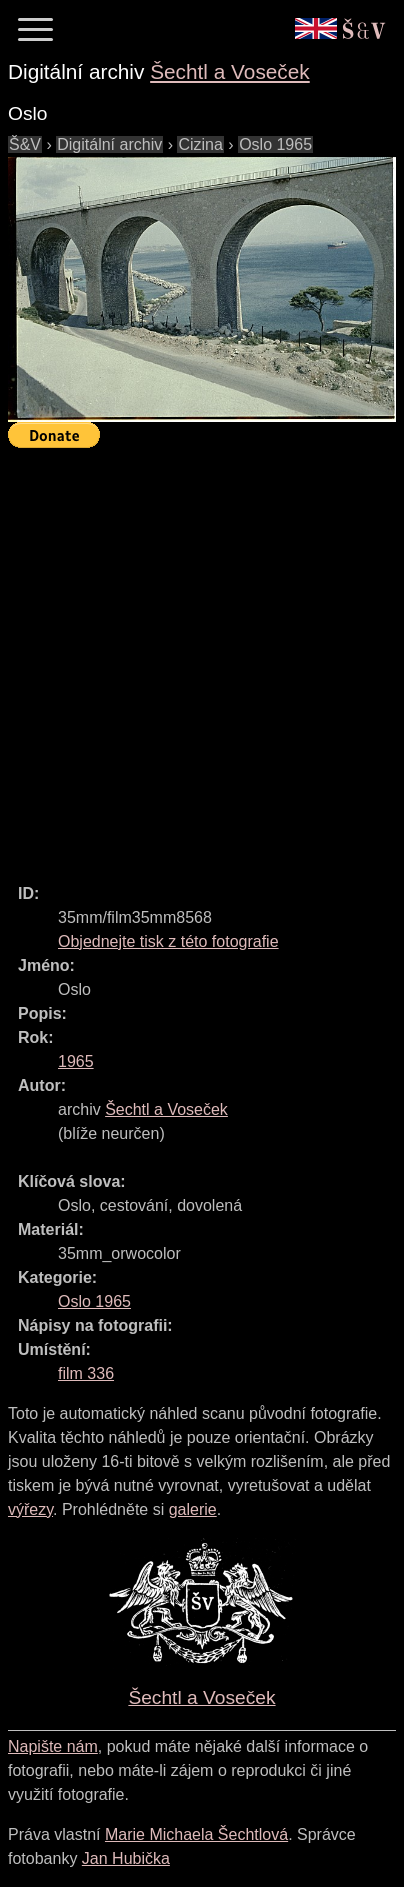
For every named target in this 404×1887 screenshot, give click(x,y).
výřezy (30, 1509)
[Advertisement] (202, 657)
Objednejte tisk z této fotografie (168, 941)
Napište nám (53, 1746)
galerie (193, 1509)
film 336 (86, 1373)
